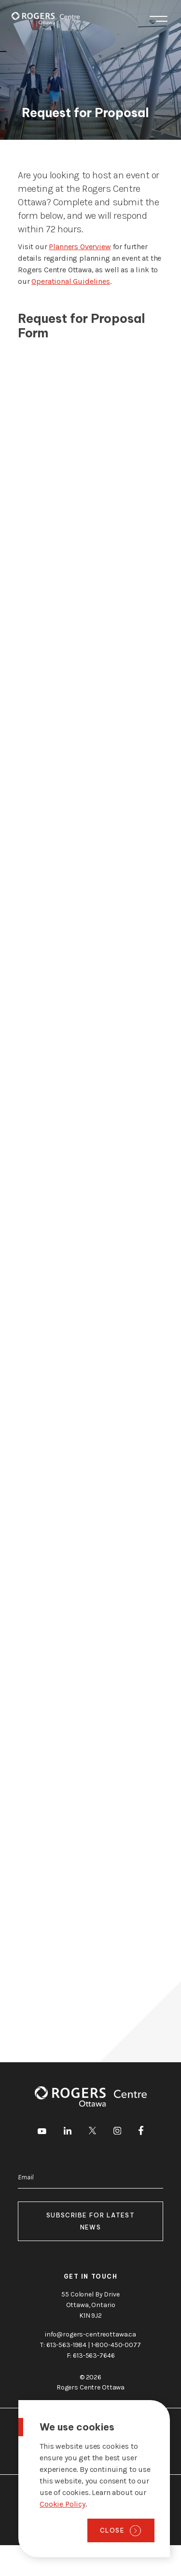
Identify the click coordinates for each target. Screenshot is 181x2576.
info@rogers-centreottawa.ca (90, 2334)
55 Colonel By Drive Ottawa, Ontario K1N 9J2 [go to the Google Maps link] (90, 2305)
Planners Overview (80, 246)
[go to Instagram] (117, 2132)
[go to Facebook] (141, 2132)
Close (112, 2530)
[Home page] (46, 18)
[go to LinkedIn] (67, 2132)
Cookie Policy (62, 2504)
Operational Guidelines (70, 281)
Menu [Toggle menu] (158, 19)
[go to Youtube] (42, 2132)
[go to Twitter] (92, 2132)
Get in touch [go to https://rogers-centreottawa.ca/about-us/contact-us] (91, 2276)
